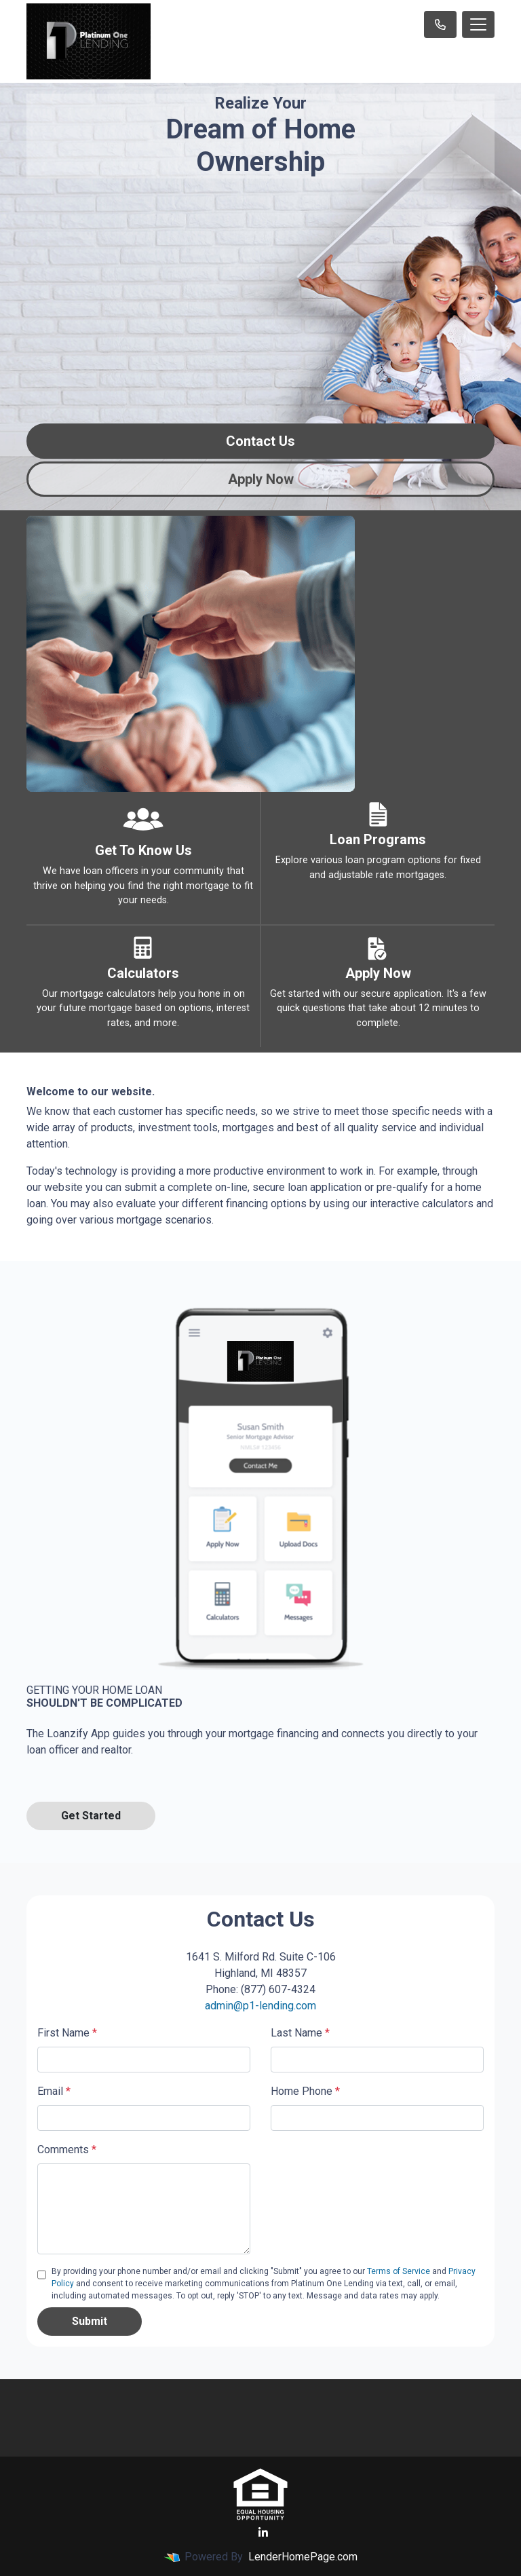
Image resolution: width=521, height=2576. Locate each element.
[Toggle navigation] (478, 24)
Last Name (300, 2032)
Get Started (91, 1815)
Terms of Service (398, 2271)
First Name (67, 2032)
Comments (66, 2149)
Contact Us (260, 441)
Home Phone (305, 2091)
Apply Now (261, 479)
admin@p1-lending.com (260, 2005)
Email (54, 2091)
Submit (89, 2321)
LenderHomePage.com (303, 2556)
